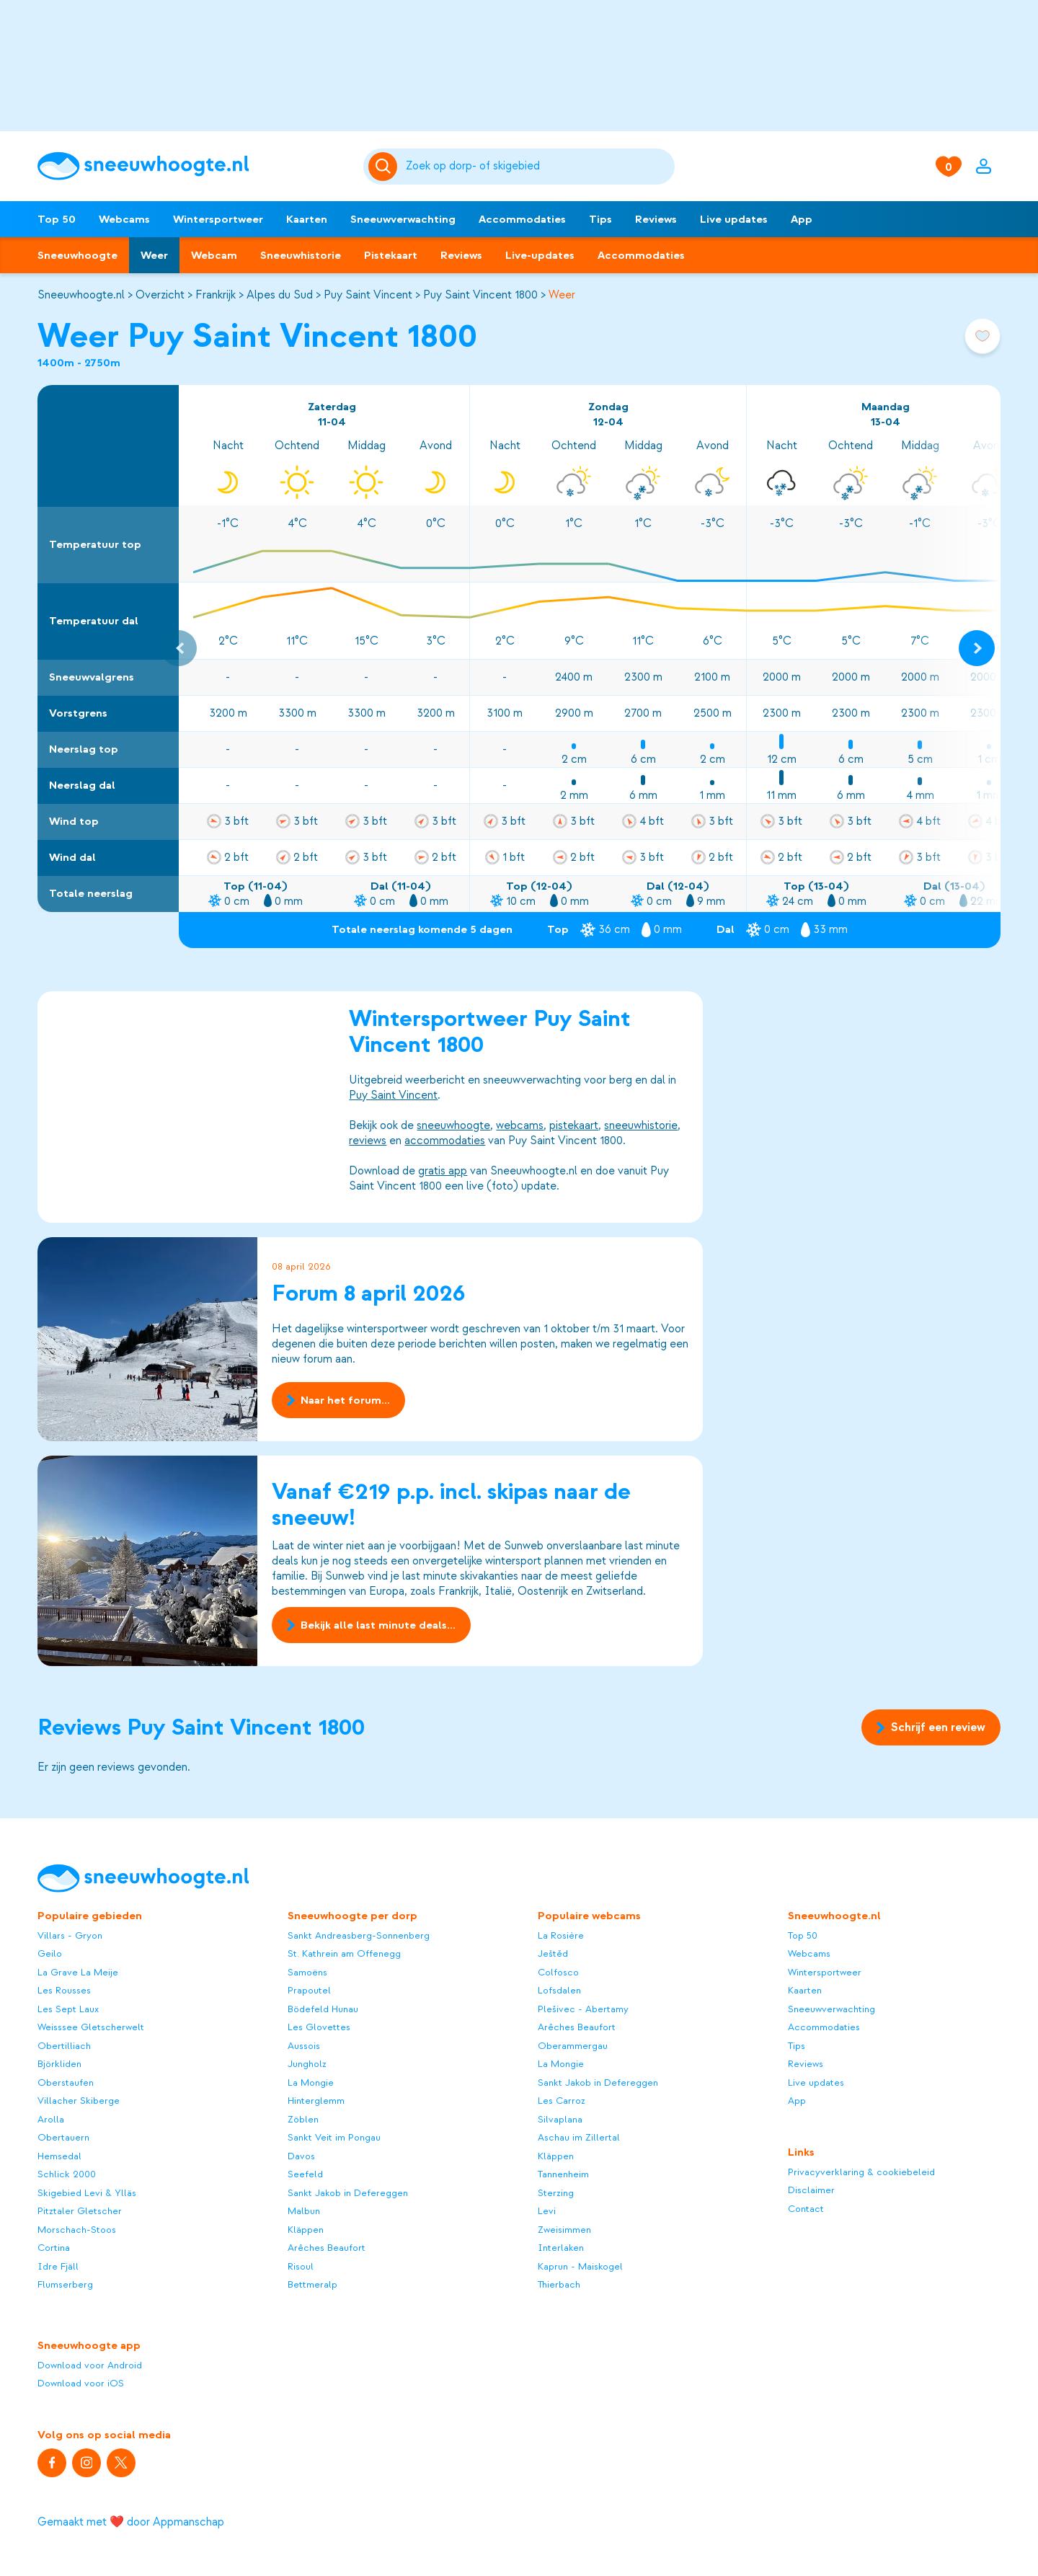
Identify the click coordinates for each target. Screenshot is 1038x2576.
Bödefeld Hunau (323, 2009)
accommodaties (444, 1140)
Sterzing (556, 2193)
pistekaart (573, 1125)
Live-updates (540, 255)
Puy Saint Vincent (368, 295)
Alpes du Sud (280, 295)
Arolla (50, 2119)
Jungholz (307, 2064)
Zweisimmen (564, 2229)
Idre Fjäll (58, 2266)
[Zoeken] (538, 166)
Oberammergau (573, 2046)
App (801, 219)
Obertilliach (64, 2046)
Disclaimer (811, 2190)
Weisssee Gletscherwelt (90, 2027)
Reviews (656, 219)
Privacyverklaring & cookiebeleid (861, 2172)
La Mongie (311, 2082)
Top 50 (56, 219)
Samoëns (307, 1972)
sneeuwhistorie (641, 1125)
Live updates (734, 219)
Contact (806, 2209)
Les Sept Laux (68, 2009)
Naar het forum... (338, 1400)
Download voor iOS (80, 2383)
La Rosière (561, 1935)
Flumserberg (65, 2284)
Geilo (49, 1953)
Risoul (301, 2266)
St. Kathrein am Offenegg (344, 1953)
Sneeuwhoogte (77, 255)
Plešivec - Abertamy (583, 2009)
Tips (600, 219)
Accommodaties (522, 219)
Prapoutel (309, 1990)
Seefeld (305, 2174)
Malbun (304, 2211)
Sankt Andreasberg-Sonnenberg (359, 1935)
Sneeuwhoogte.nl (81, 295)
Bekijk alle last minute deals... (371, 1625)
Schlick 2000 (66, 2174)
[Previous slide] (179, 648)
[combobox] (538, 166)
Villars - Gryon (69, 1935)
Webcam (214, 255)
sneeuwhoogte (453, 1125)
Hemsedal (59, 2156)
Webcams (124, 219)
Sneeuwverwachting (403, 219)
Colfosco (558, 1972)
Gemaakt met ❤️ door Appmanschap (130, 2522)
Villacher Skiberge (78, 2100)
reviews (367, 1140)
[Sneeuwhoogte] (193, 166)
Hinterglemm (316, 2100)
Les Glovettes (319, 2027)
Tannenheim (563, 2174)
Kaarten (306, 219)
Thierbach (559, 2284)
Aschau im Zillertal (579, 2137)
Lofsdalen (559, 1990)
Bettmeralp (312, 2284)
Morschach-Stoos (76, 2229)
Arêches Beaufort (326, 2247)
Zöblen (303, 2119)
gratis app (442, 1171)
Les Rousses (64, 1990)
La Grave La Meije (77, 1972)
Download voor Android (89, 2365)
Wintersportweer (218, 219)
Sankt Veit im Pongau (334, 2137)
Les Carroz (561, 2100)
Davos (301, 2156)
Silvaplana (560, 2119)
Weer (154, 255)
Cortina (53, 2247)
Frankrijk (215, 295)
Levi (547, 2211)
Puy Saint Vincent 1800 (480, 295)
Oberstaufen (65, 2082)
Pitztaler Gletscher (79, 2211)
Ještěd (553, 1953)
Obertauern (63, 2137)
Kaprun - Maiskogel (580, 2266)
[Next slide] (977, 648)
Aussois (304, 2046)
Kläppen (306, 2229)
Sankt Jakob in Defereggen (348, 2193)
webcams (520, 1125)
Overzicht (160, 295)
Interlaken (561, 2247)
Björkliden (59, 2064)
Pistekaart (390, 255)
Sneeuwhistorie (300, 255)
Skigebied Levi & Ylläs (86, 2193)
